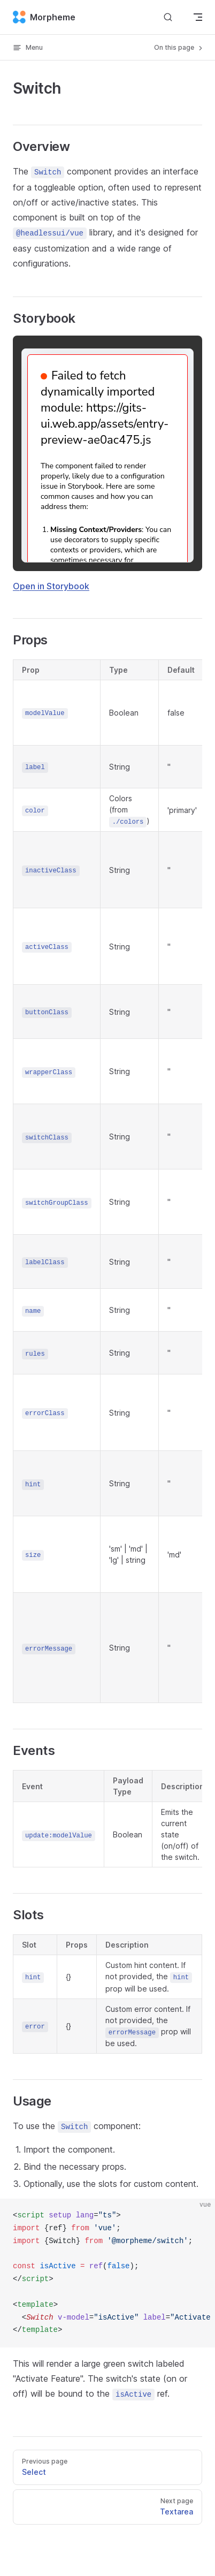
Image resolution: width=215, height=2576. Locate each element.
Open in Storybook (51, 586)
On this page (179, 47)
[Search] (168, 17)
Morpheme (44, 17)
